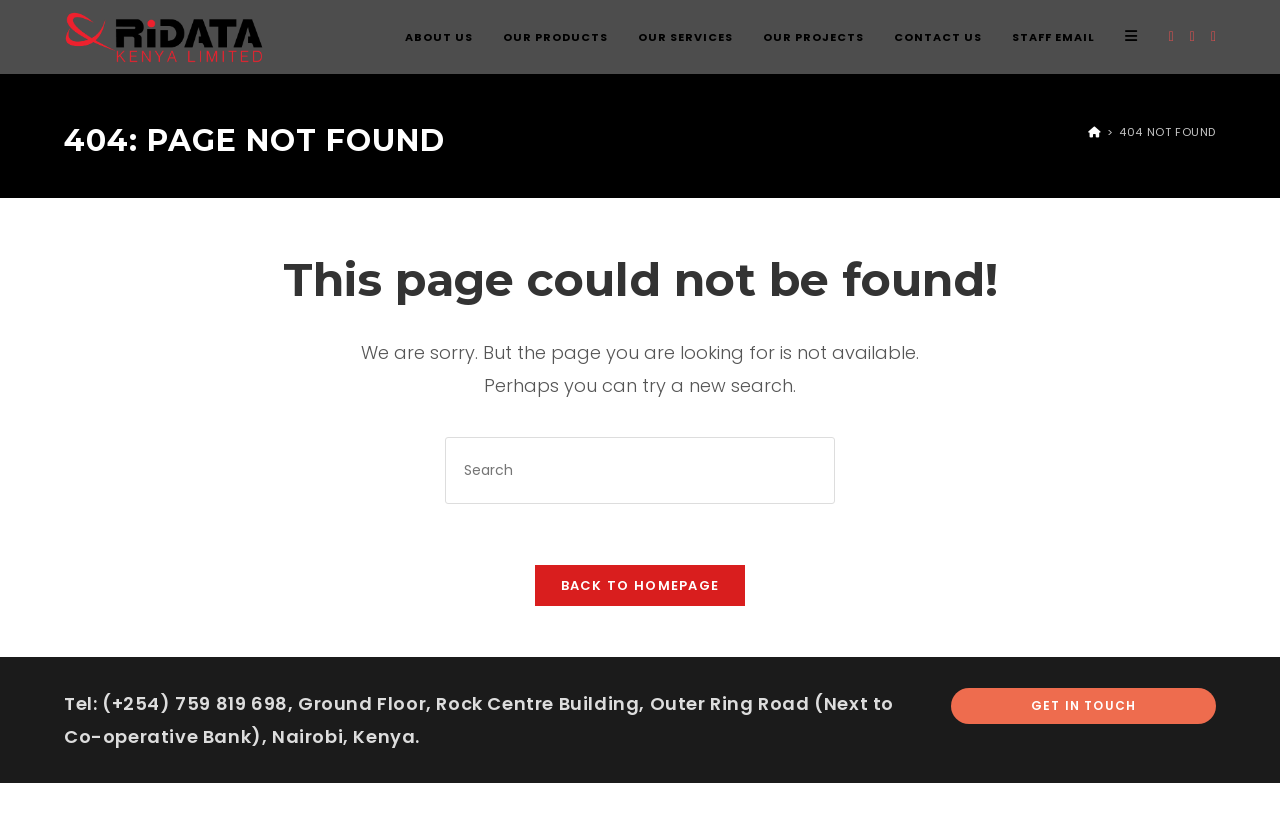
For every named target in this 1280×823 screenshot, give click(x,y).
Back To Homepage (640, 585)
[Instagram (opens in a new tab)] (1213, 36)
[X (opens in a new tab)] (1171, 36)
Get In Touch (1083, 705)
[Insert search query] (640, 470)
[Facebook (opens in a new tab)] (1192, 36)
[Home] (1094, 132)
